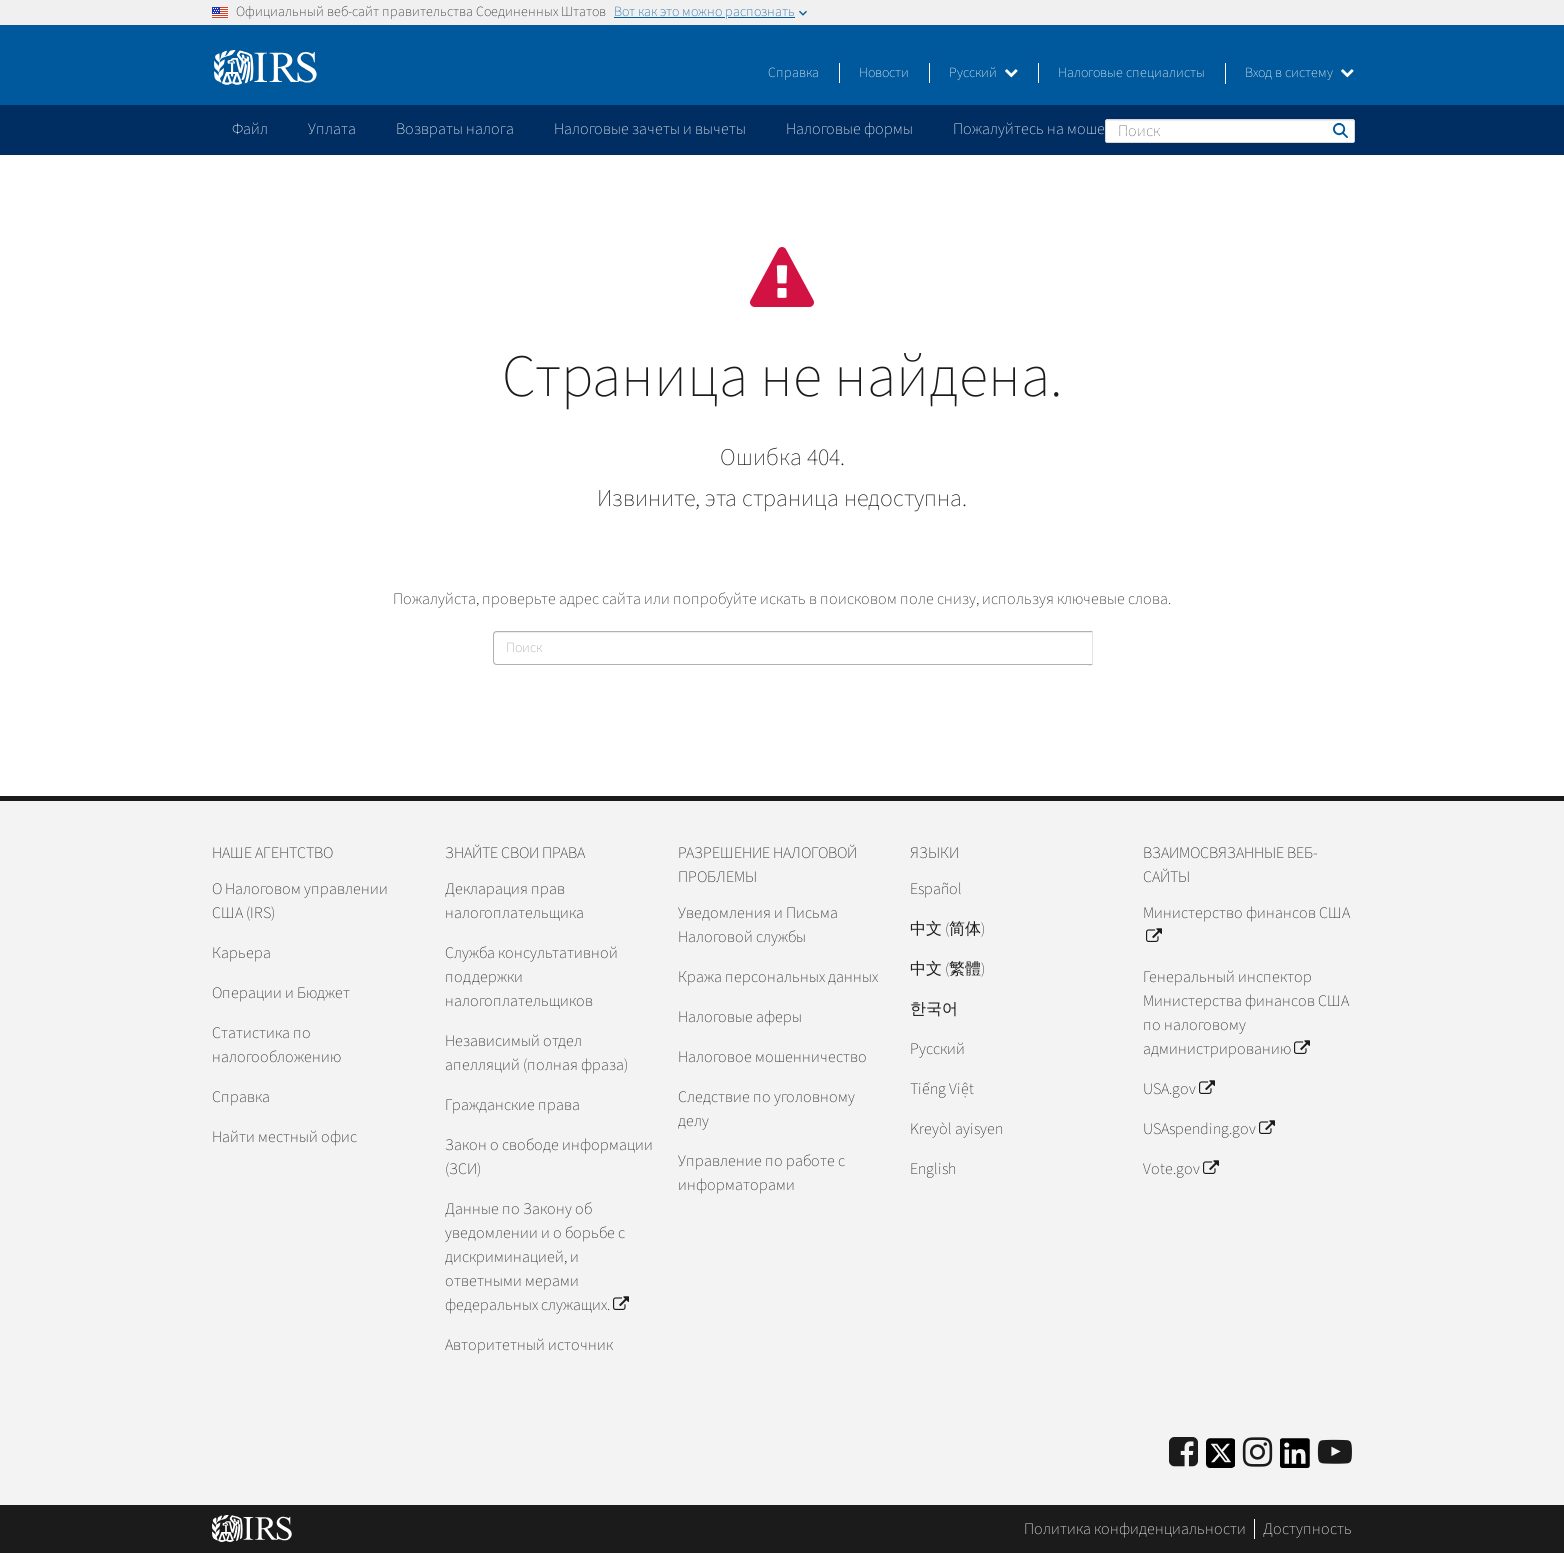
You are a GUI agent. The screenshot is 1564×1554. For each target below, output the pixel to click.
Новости (884, 73)
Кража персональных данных (778, 977)
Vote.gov (1180, 1169)
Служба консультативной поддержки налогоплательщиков (531, 977)
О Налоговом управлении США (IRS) (300, 901)
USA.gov (1178, 1089)
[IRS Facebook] (1183, 1453)
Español (936, 889)
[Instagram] (1257, 1453)
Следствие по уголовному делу (766, 1109)
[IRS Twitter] (1221, 1459)
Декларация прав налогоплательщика (514, 901)
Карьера (241, 953)
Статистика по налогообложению (276, 1045)
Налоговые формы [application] (849, 129)
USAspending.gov (1208, 1129)
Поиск (1339, 130)
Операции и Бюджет (281, 993)
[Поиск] (1230, 131)
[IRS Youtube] (1335, 1453)
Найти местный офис (284, 1137)
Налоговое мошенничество (772, 1057)
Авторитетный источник (529, 1345)
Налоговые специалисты (1131, 73)
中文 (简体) (947, 929)
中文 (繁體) (947, 969)
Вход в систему (1299, 73)
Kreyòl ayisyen (956, 1129)
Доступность (1307, 1529)
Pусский (937, 1049)
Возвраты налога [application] (455, 129)
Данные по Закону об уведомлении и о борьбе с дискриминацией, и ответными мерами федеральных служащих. (536, 1257)
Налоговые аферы (740, 1017)
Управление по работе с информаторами (761, 1173)
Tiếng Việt (942, 1089)
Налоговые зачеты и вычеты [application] (650, 129)
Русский (983, 73)
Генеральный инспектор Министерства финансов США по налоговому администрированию (1246, 1013)
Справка (793, 73)
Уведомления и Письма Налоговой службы (758, 925)
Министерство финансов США (1246, 925)
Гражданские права (512, 1105)
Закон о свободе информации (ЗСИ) (549, 1157)
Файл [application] (250, 129)
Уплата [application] (332, 129)
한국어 (934, 1009)
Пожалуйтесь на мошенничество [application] (1066, 129)
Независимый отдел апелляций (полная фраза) (536, 1053)
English (933, 1169)
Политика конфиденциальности (1135, 1529)
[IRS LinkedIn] (1295, 1459)
